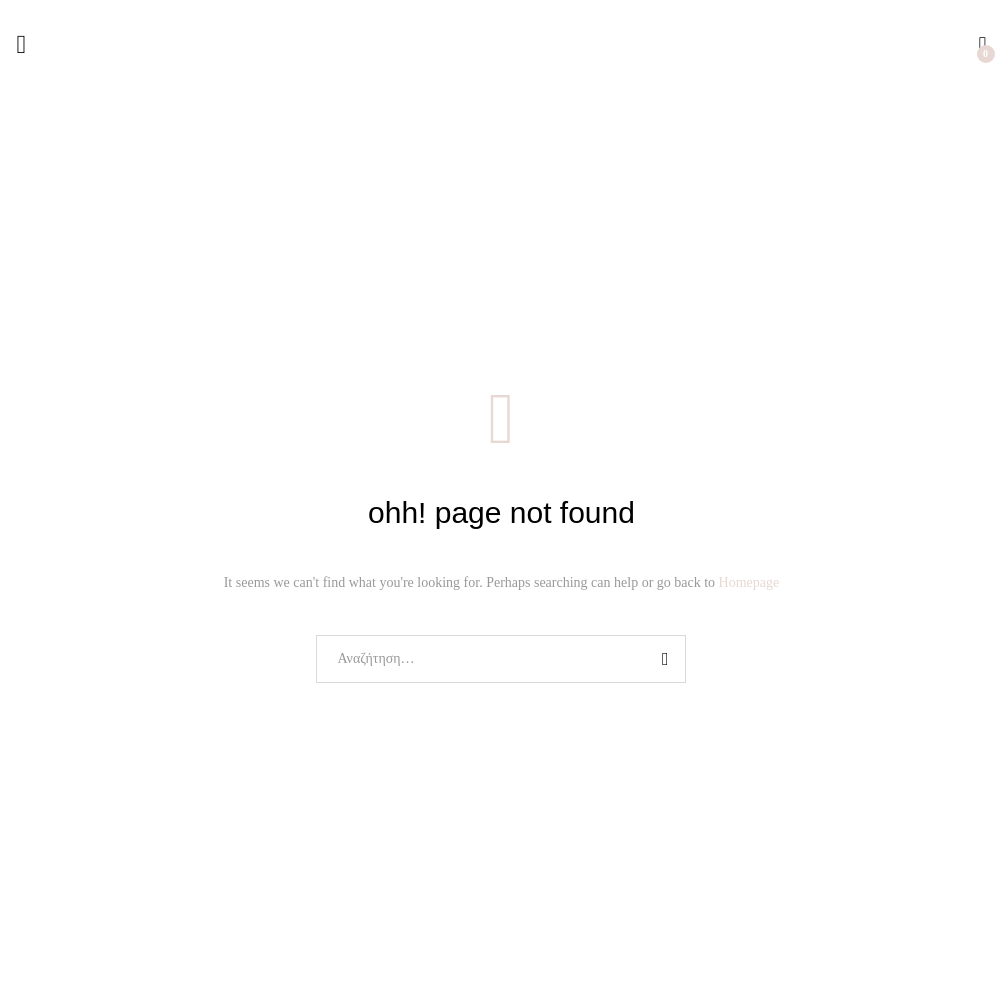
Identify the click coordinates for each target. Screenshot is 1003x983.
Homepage (749, 582)
